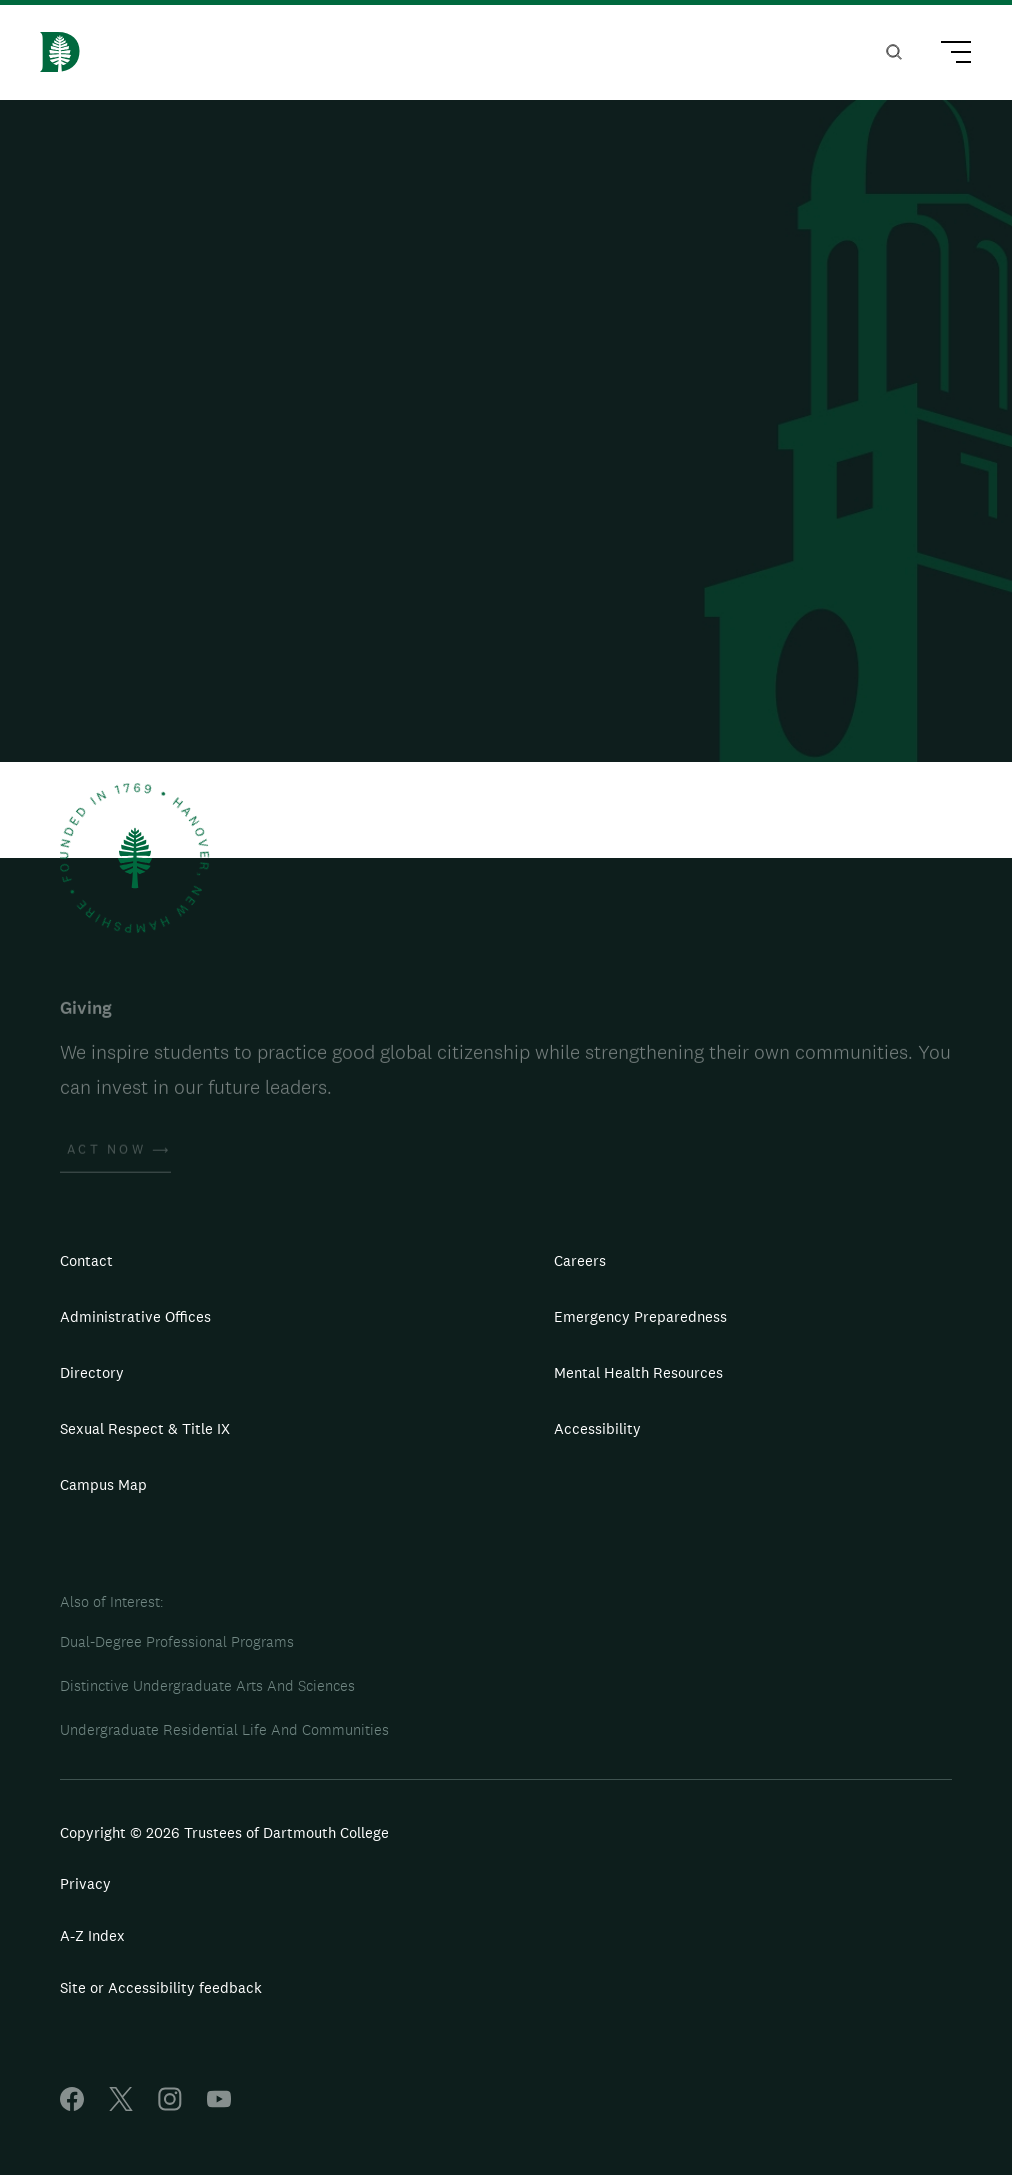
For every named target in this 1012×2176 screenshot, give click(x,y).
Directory (92, 1372)
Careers (580, 1260)
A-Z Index (92, 1935)
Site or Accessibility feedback (161, 1987)
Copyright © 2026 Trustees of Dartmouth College (224, 1832)
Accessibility (597, 1428)
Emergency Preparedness (640, 1316)
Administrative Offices (135, 1316)
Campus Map (103, 1484)
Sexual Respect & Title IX (145, 1428)
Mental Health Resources (638, 1372)
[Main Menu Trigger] (947, 55)
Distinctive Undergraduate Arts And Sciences (207, 1685)
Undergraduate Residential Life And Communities (224, 1729)
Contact (86, 1260)
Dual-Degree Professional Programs (177, 1641)
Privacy (85, 1883)
